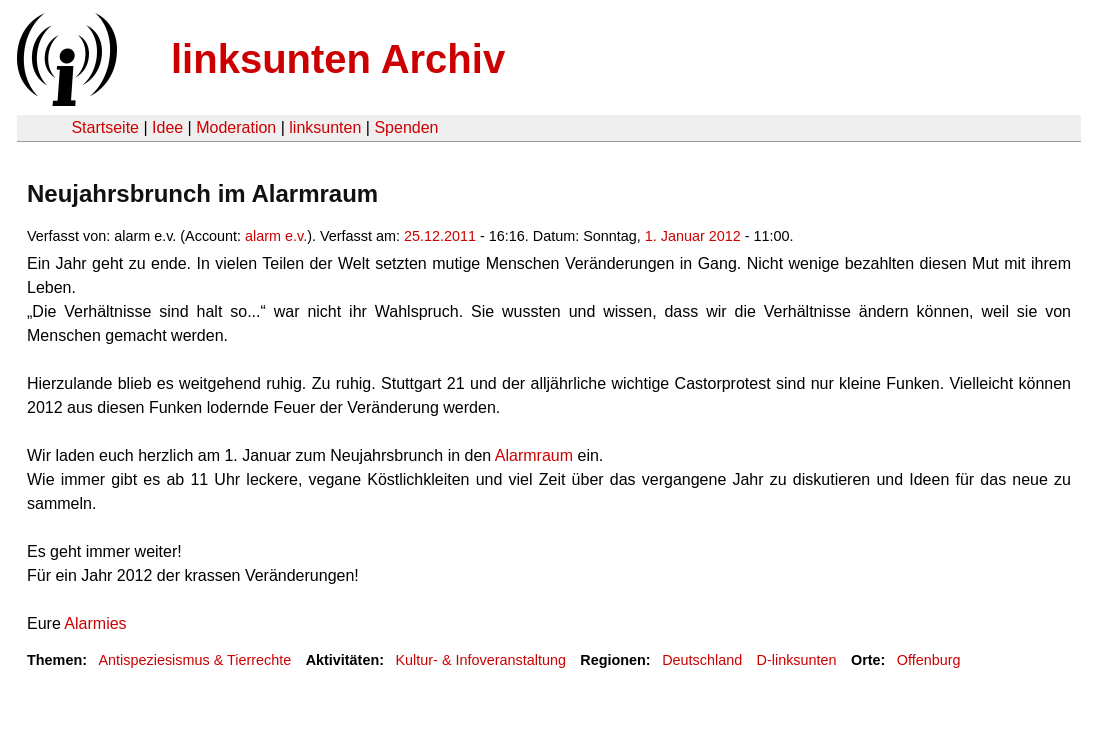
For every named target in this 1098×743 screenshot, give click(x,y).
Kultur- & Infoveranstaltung (481, 660)
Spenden (406, 127)
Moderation (236, 127)
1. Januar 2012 (693, 236)
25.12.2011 (440, 236)
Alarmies (95, 623)
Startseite (105, 127)
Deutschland (702, 660)
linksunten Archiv (338, 59)
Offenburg (929, 660)
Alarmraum (534, 455)
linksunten (325, 127)
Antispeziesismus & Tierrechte (194, 660)
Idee (167, 127)
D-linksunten (797, 660)
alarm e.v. (276, 236)
